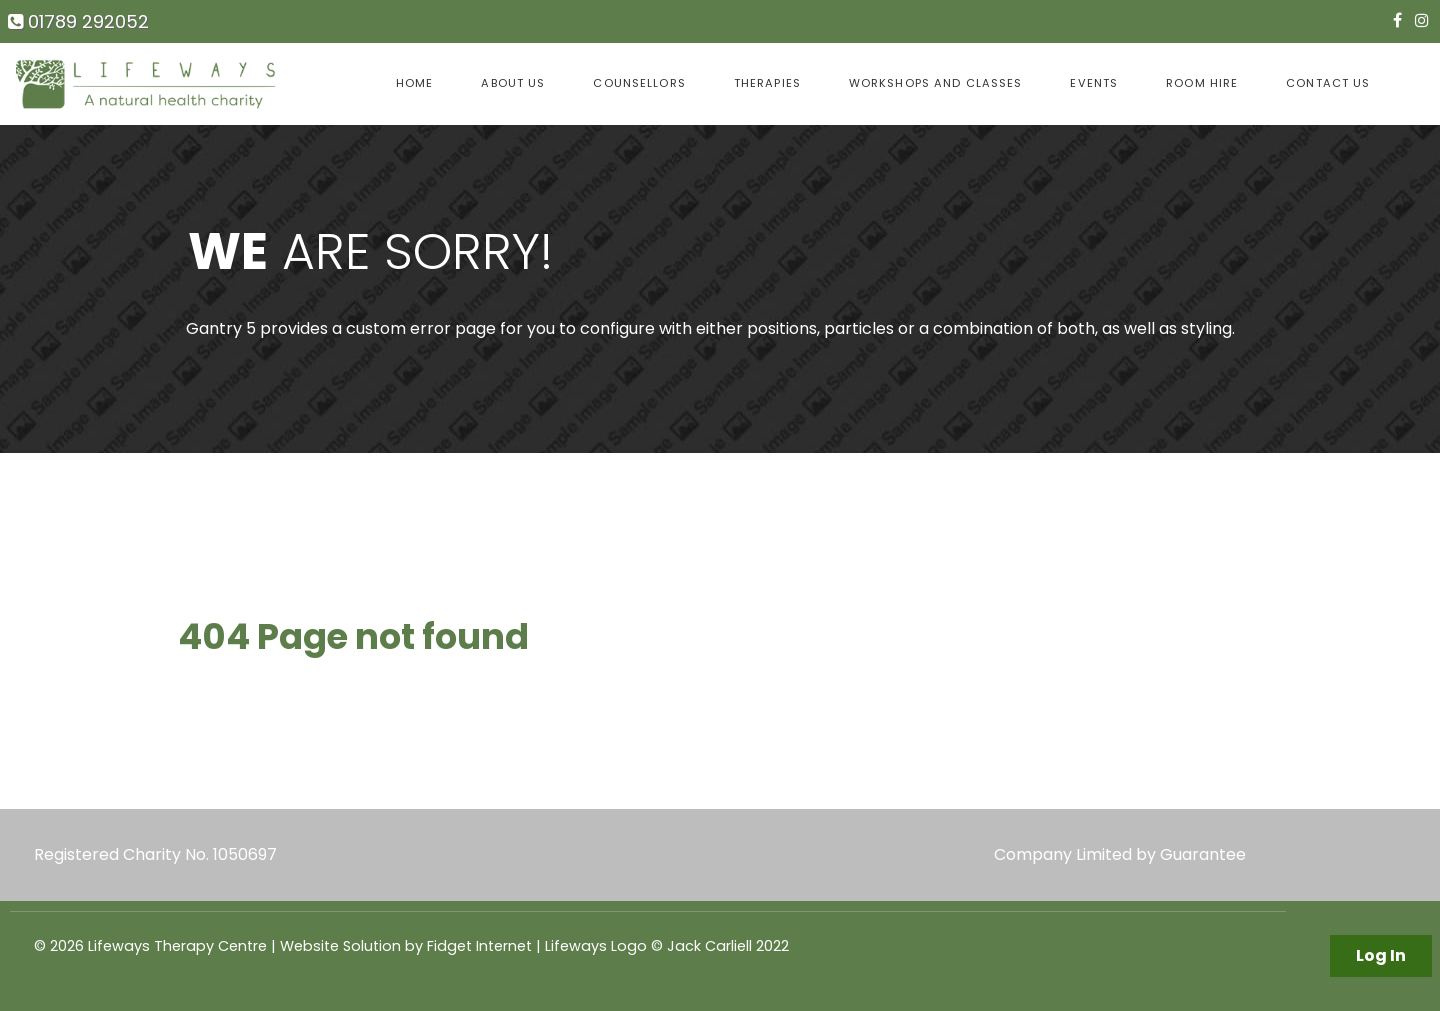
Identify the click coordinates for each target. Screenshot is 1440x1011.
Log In (1381, 955)
